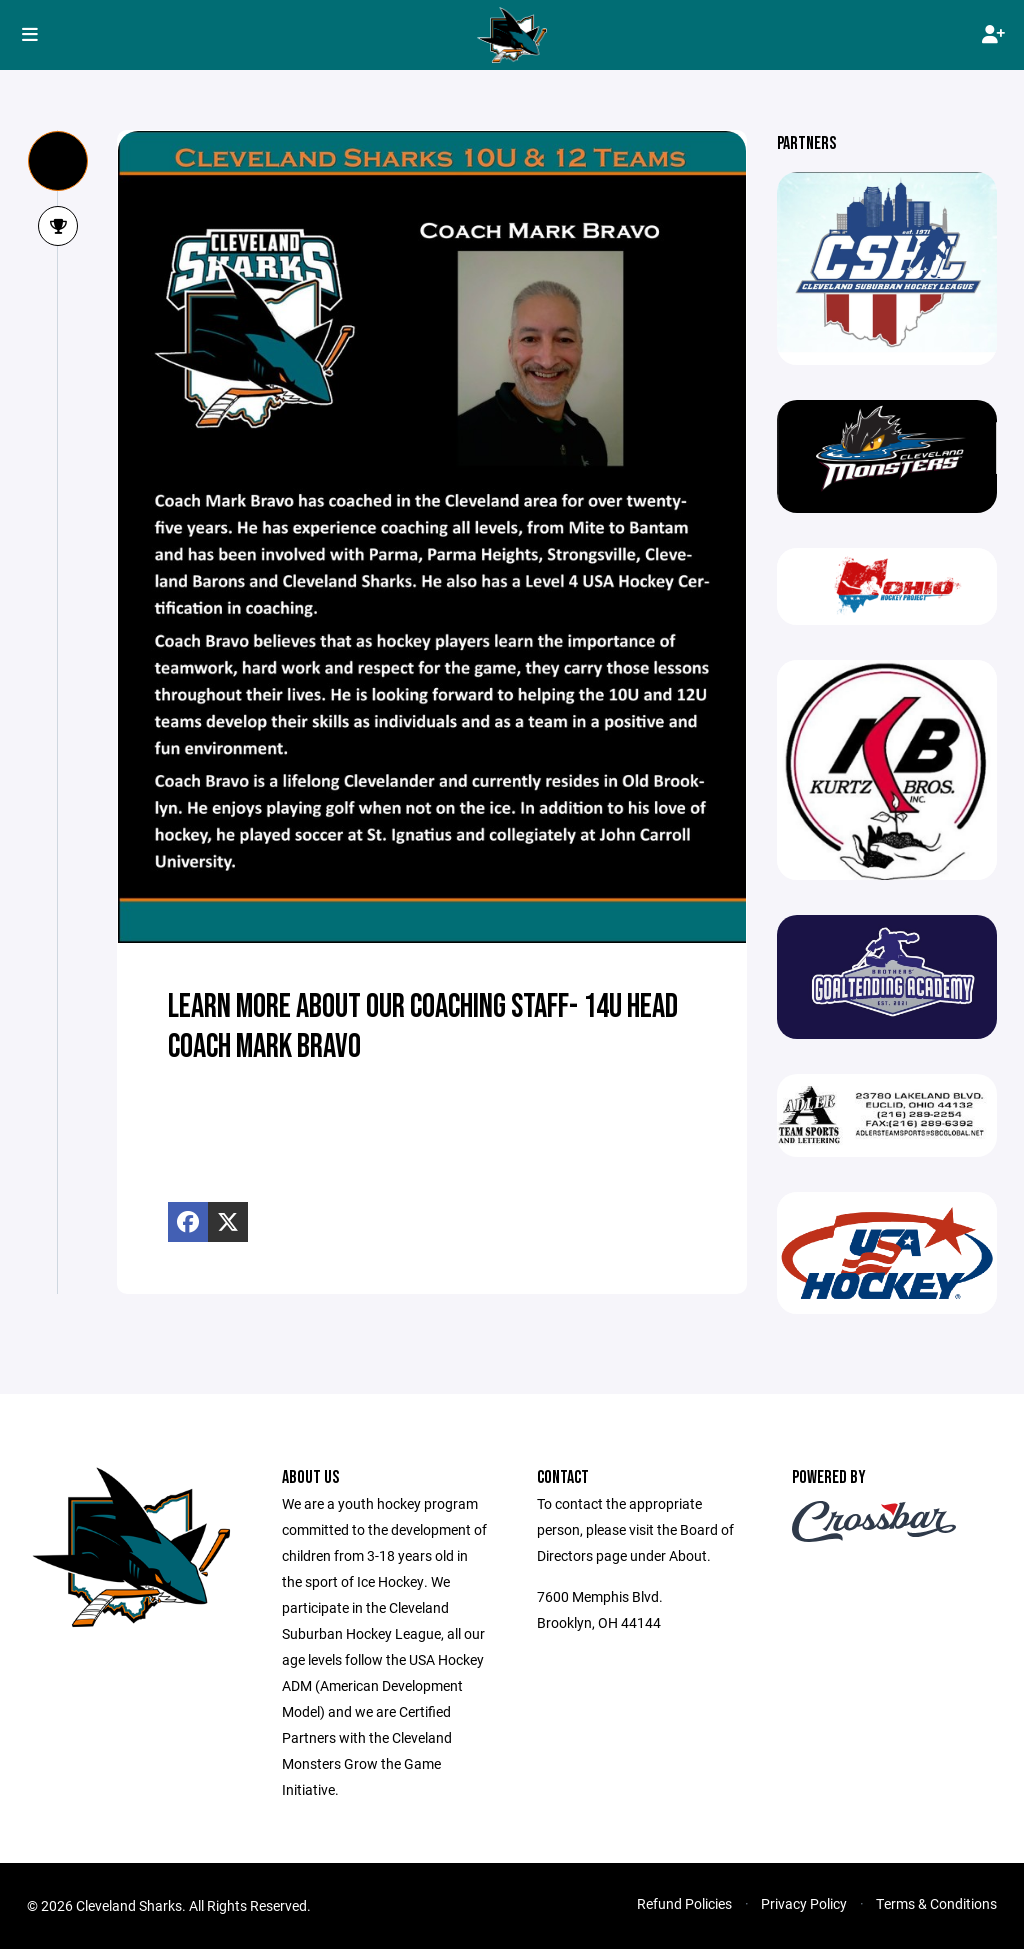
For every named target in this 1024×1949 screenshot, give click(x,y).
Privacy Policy (804, 1903)
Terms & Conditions (936, 1903)
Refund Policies (684, 1903)
